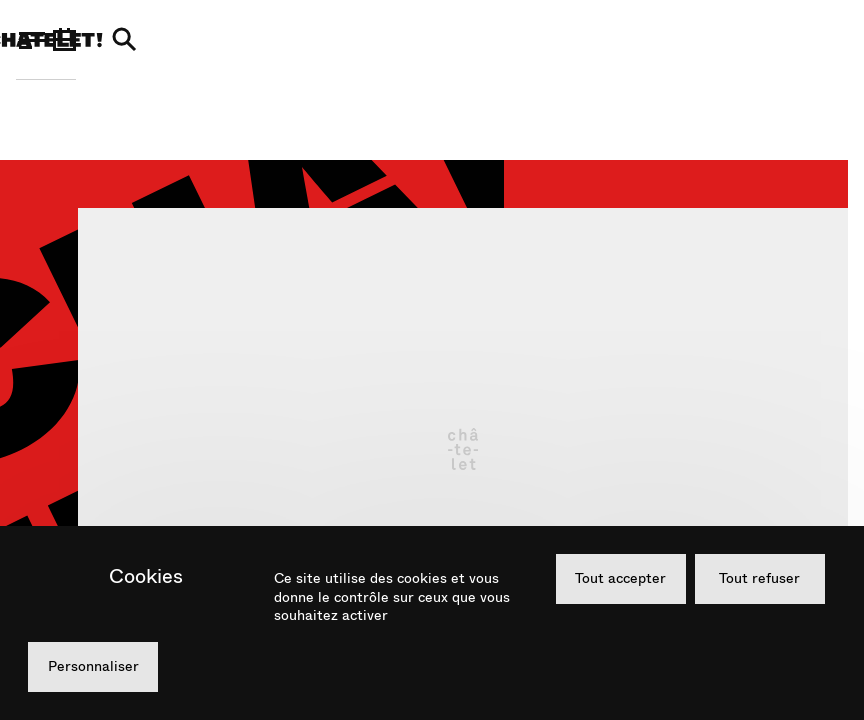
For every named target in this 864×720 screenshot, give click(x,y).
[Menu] (32, 40)
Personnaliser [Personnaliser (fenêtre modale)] (93, 666)
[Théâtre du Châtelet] (430, 40)
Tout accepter (620, 578)
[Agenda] (775, 40)
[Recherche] (835, 40)
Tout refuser (759, 578)
